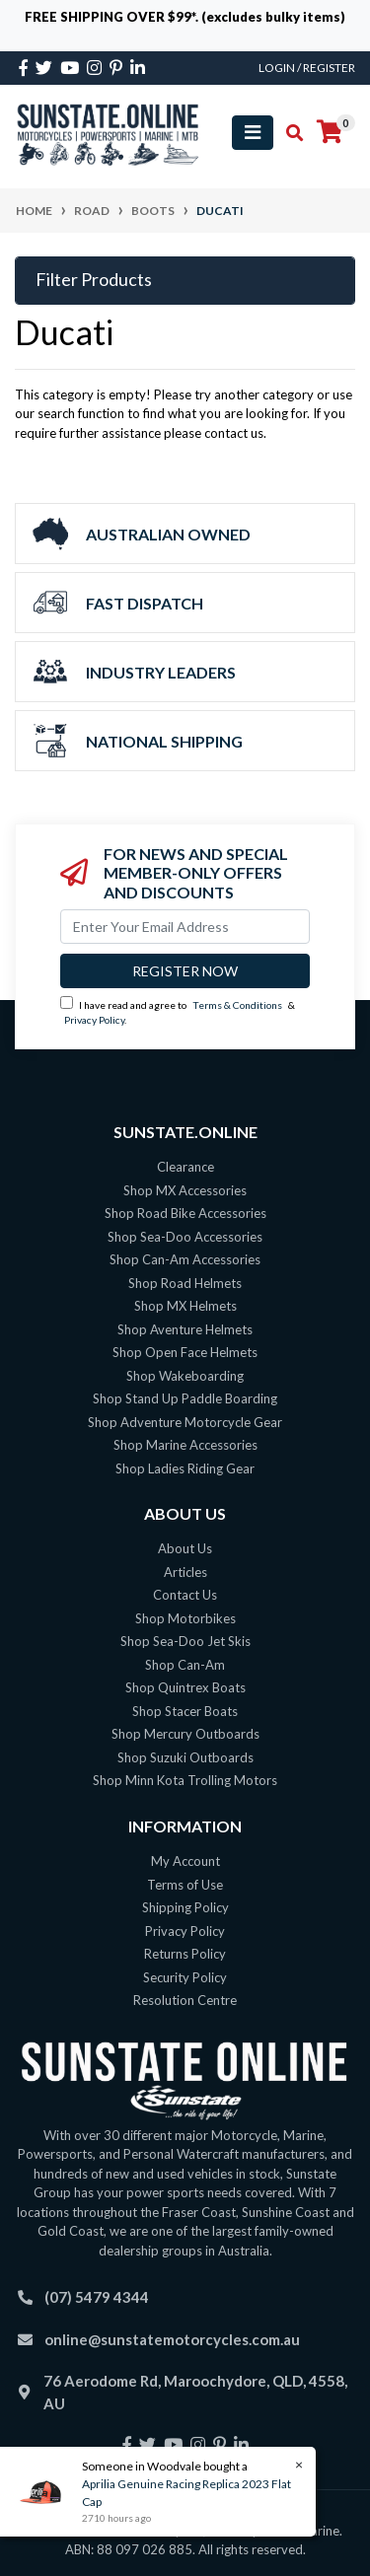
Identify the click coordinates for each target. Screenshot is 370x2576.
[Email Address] (185, 926)
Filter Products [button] (94, 279)
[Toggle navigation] (252, 132)
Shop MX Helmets (185, 1306)
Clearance (185, 1167)
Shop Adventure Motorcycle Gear (185, 1422)
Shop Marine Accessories (185, 1445)
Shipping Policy (185, 1907)
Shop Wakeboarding (185, 1376)
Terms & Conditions (237, 1005)
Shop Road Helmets (185, 1283)
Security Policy (185, 1977)
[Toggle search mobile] (288, 133)
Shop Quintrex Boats (185, 1687)
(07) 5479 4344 (96, 2297)
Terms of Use (185, 1885)
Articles (185, 1572)
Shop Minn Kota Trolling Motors (185, 1780)
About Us (185, 1548)
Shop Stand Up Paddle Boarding (185, 1398)
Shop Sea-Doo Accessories (185, 1237)
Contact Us (185, 1595)
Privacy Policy (94, 1020)
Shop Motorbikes (185, 1618)
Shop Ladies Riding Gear (185, 1468)
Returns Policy (185, 1954)
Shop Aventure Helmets (185, 1329)
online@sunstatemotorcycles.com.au (172, 2339)
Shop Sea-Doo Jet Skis (185, 1641)
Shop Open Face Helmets (185, 1352)
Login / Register (307, 67)
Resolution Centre (185, 2000)
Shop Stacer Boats (185, 1711)
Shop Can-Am (185, 1665)
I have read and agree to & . (177, 1011)
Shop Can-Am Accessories (185, 1259)
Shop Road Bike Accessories (185, 1213)
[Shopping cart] (329, 132)
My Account (185, 1861)
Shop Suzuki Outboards (185, 1757)
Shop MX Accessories (185, 1190)
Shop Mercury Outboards (185, 1734)
